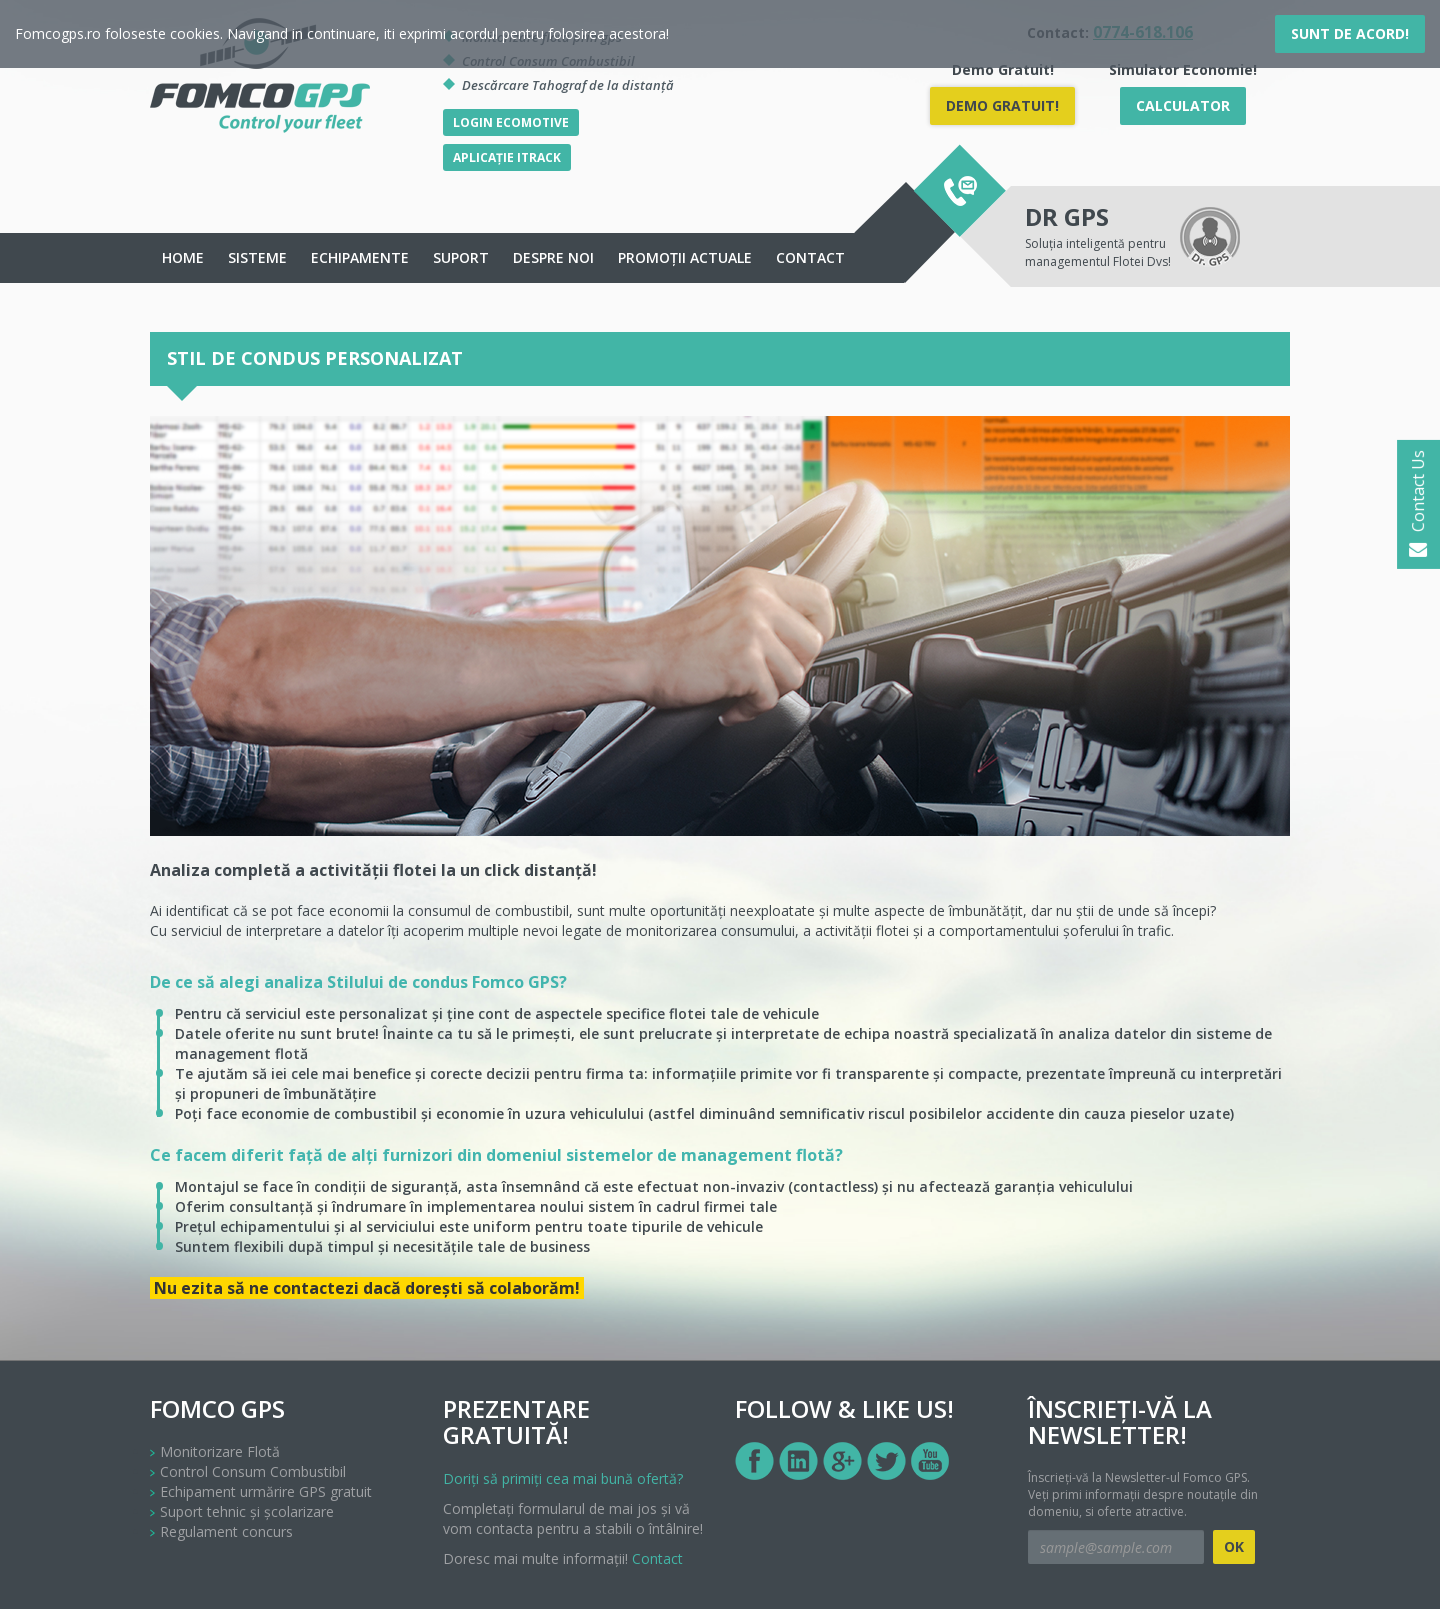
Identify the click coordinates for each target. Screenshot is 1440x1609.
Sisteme (257, 257)
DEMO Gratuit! (1002, 105)
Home (183, 257)
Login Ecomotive (511, 122)
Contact (810, 257)
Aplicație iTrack (507, 157)
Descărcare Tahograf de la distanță (568, 85)
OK (1234, 1546)
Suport (461, 257)
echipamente (360, 257)
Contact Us (1418, 504)
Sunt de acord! (1350, 33)
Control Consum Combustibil (253, 1471)
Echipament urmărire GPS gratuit (266, 1491)
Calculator (1183, 105)
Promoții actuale (685, 257)
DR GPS (1067, 216)
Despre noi (553, 257)
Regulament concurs (226, 1531)
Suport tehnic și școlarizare (247, 1511)
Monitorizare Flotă (220, 1451)
